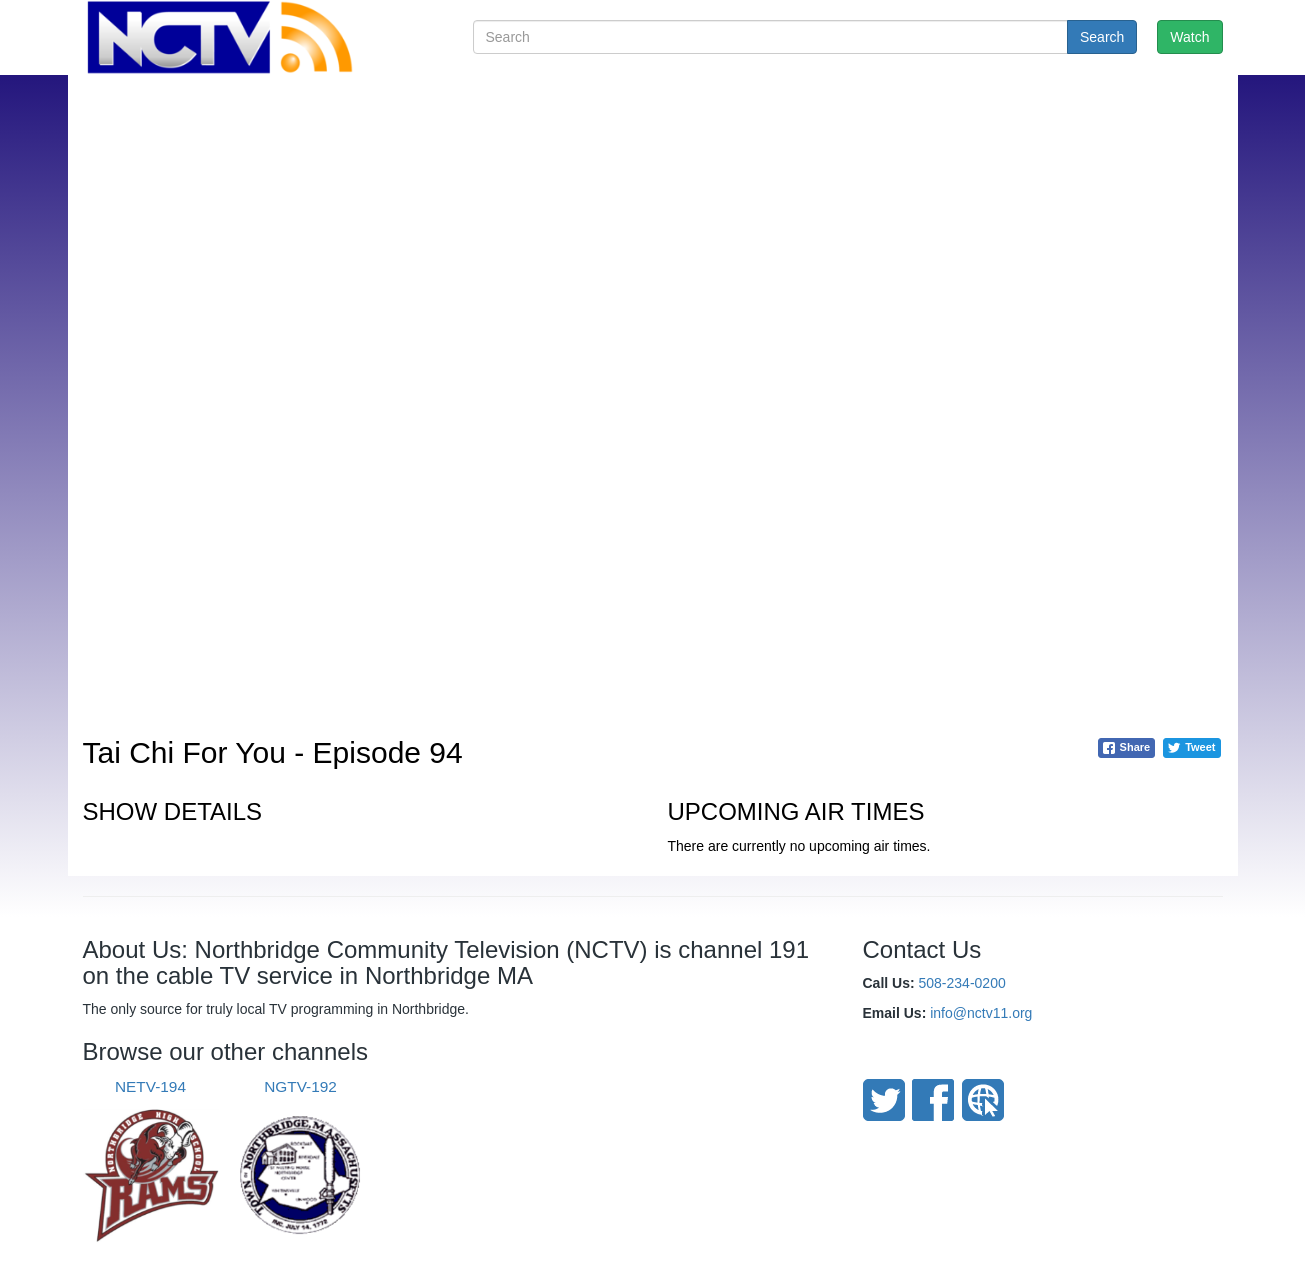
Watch (1189, 37)
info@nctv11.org (981, 1013)
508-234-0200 (962, 983)
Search (1102, 37)
